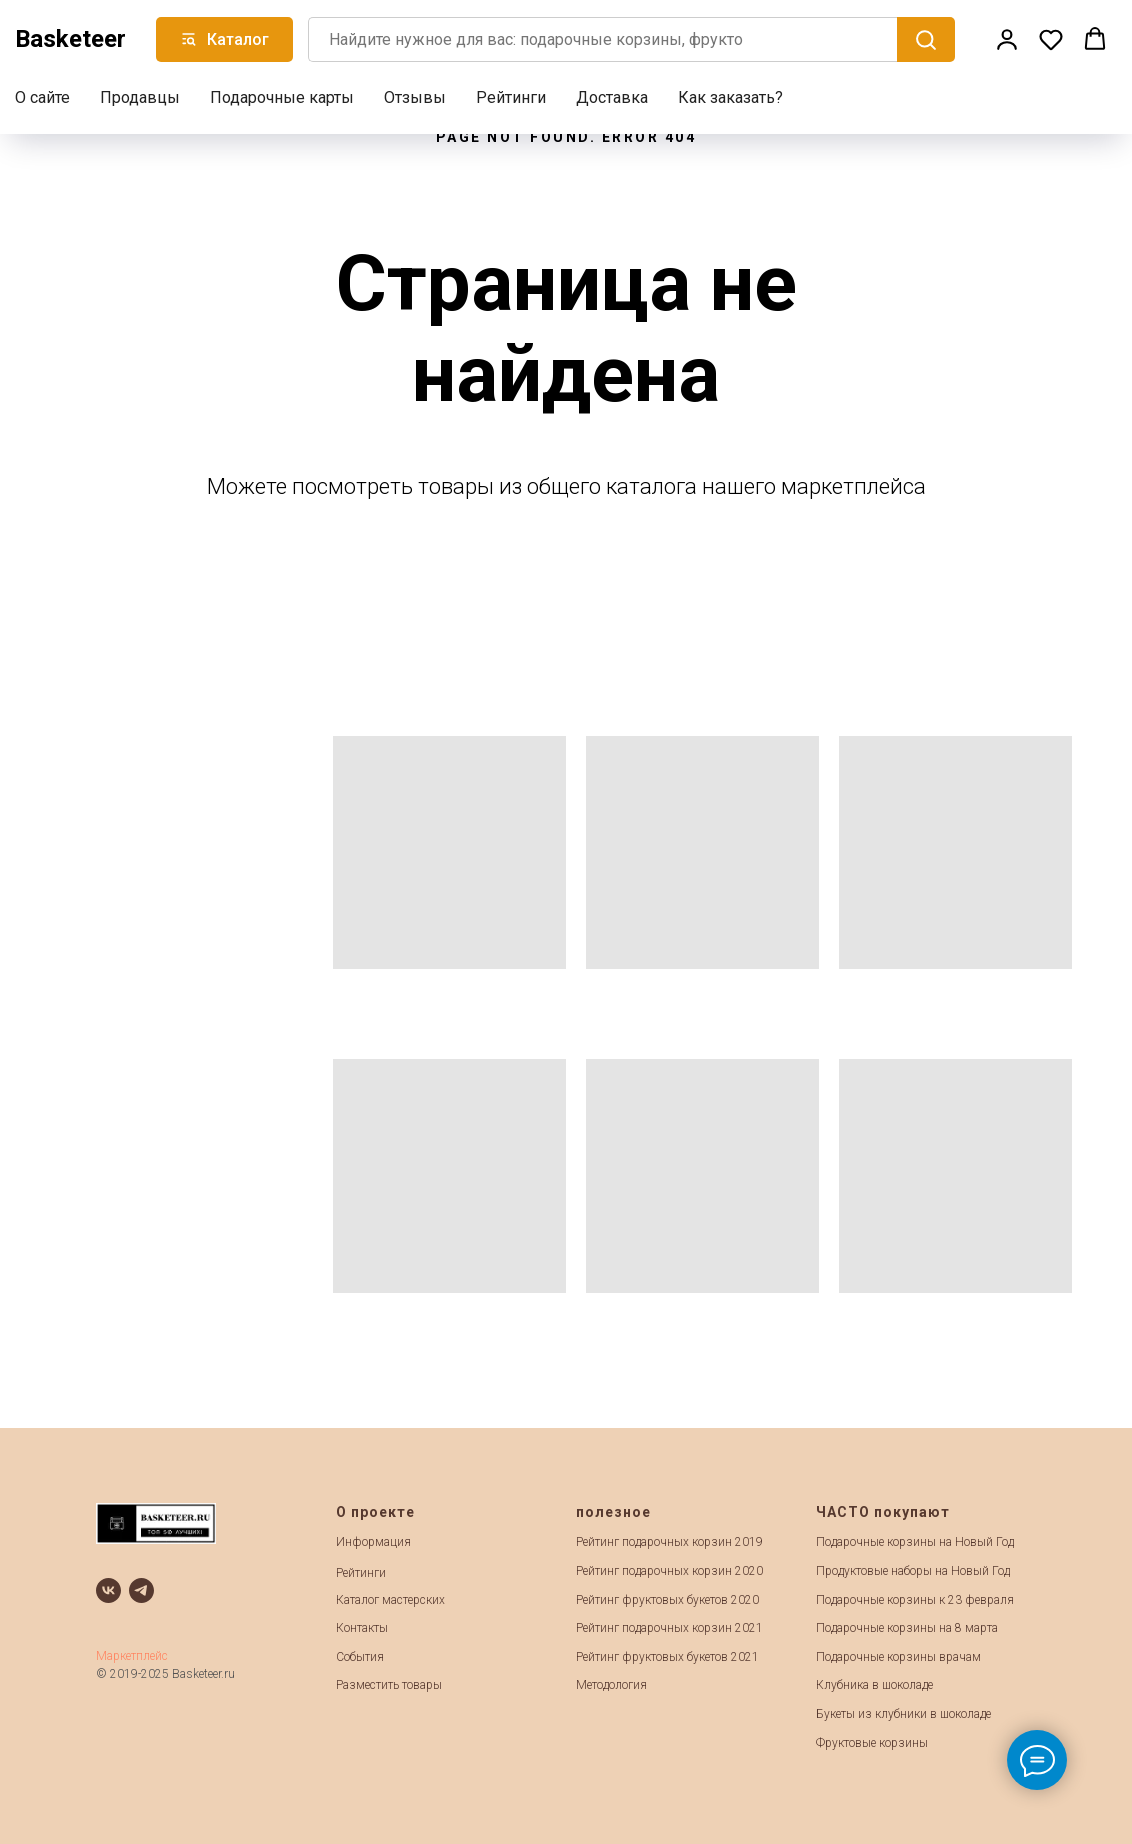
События (360, 1657)
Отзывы (415, 95)
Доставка (612, 95)
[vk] (108, 1590)
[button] (1007, 37)
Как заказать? (730, 95)
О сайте (42, 95)
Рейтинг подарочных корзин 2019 (669, 1542)
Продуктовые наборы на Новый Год (913, 1571)
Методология (611, 1685)
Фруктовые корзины (872, 1743)
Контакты (362, 1628)
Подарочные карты (282, 95)
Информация (373, 1542)
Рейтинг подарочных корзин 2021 (669, 1628)
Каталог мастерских (390, 1600)
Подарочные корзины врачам (898, 1657)
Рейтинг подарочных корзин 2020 (669, 1571)
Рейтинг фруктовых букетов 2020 (667, 1600)
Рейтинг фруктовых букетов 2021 (667, 1657)
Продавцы (140, 95)
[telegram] (141, 1590)
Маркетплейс (132, 1656)
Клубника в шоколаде (874, 1685)
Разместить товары (389, 1685)
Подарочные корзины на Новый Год (915, 1542)
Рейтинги (511, 95)
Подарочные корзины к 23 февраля (915, 1600)
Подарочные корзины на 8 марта (907, 1628)
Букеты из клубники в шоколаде (903, 1714)
